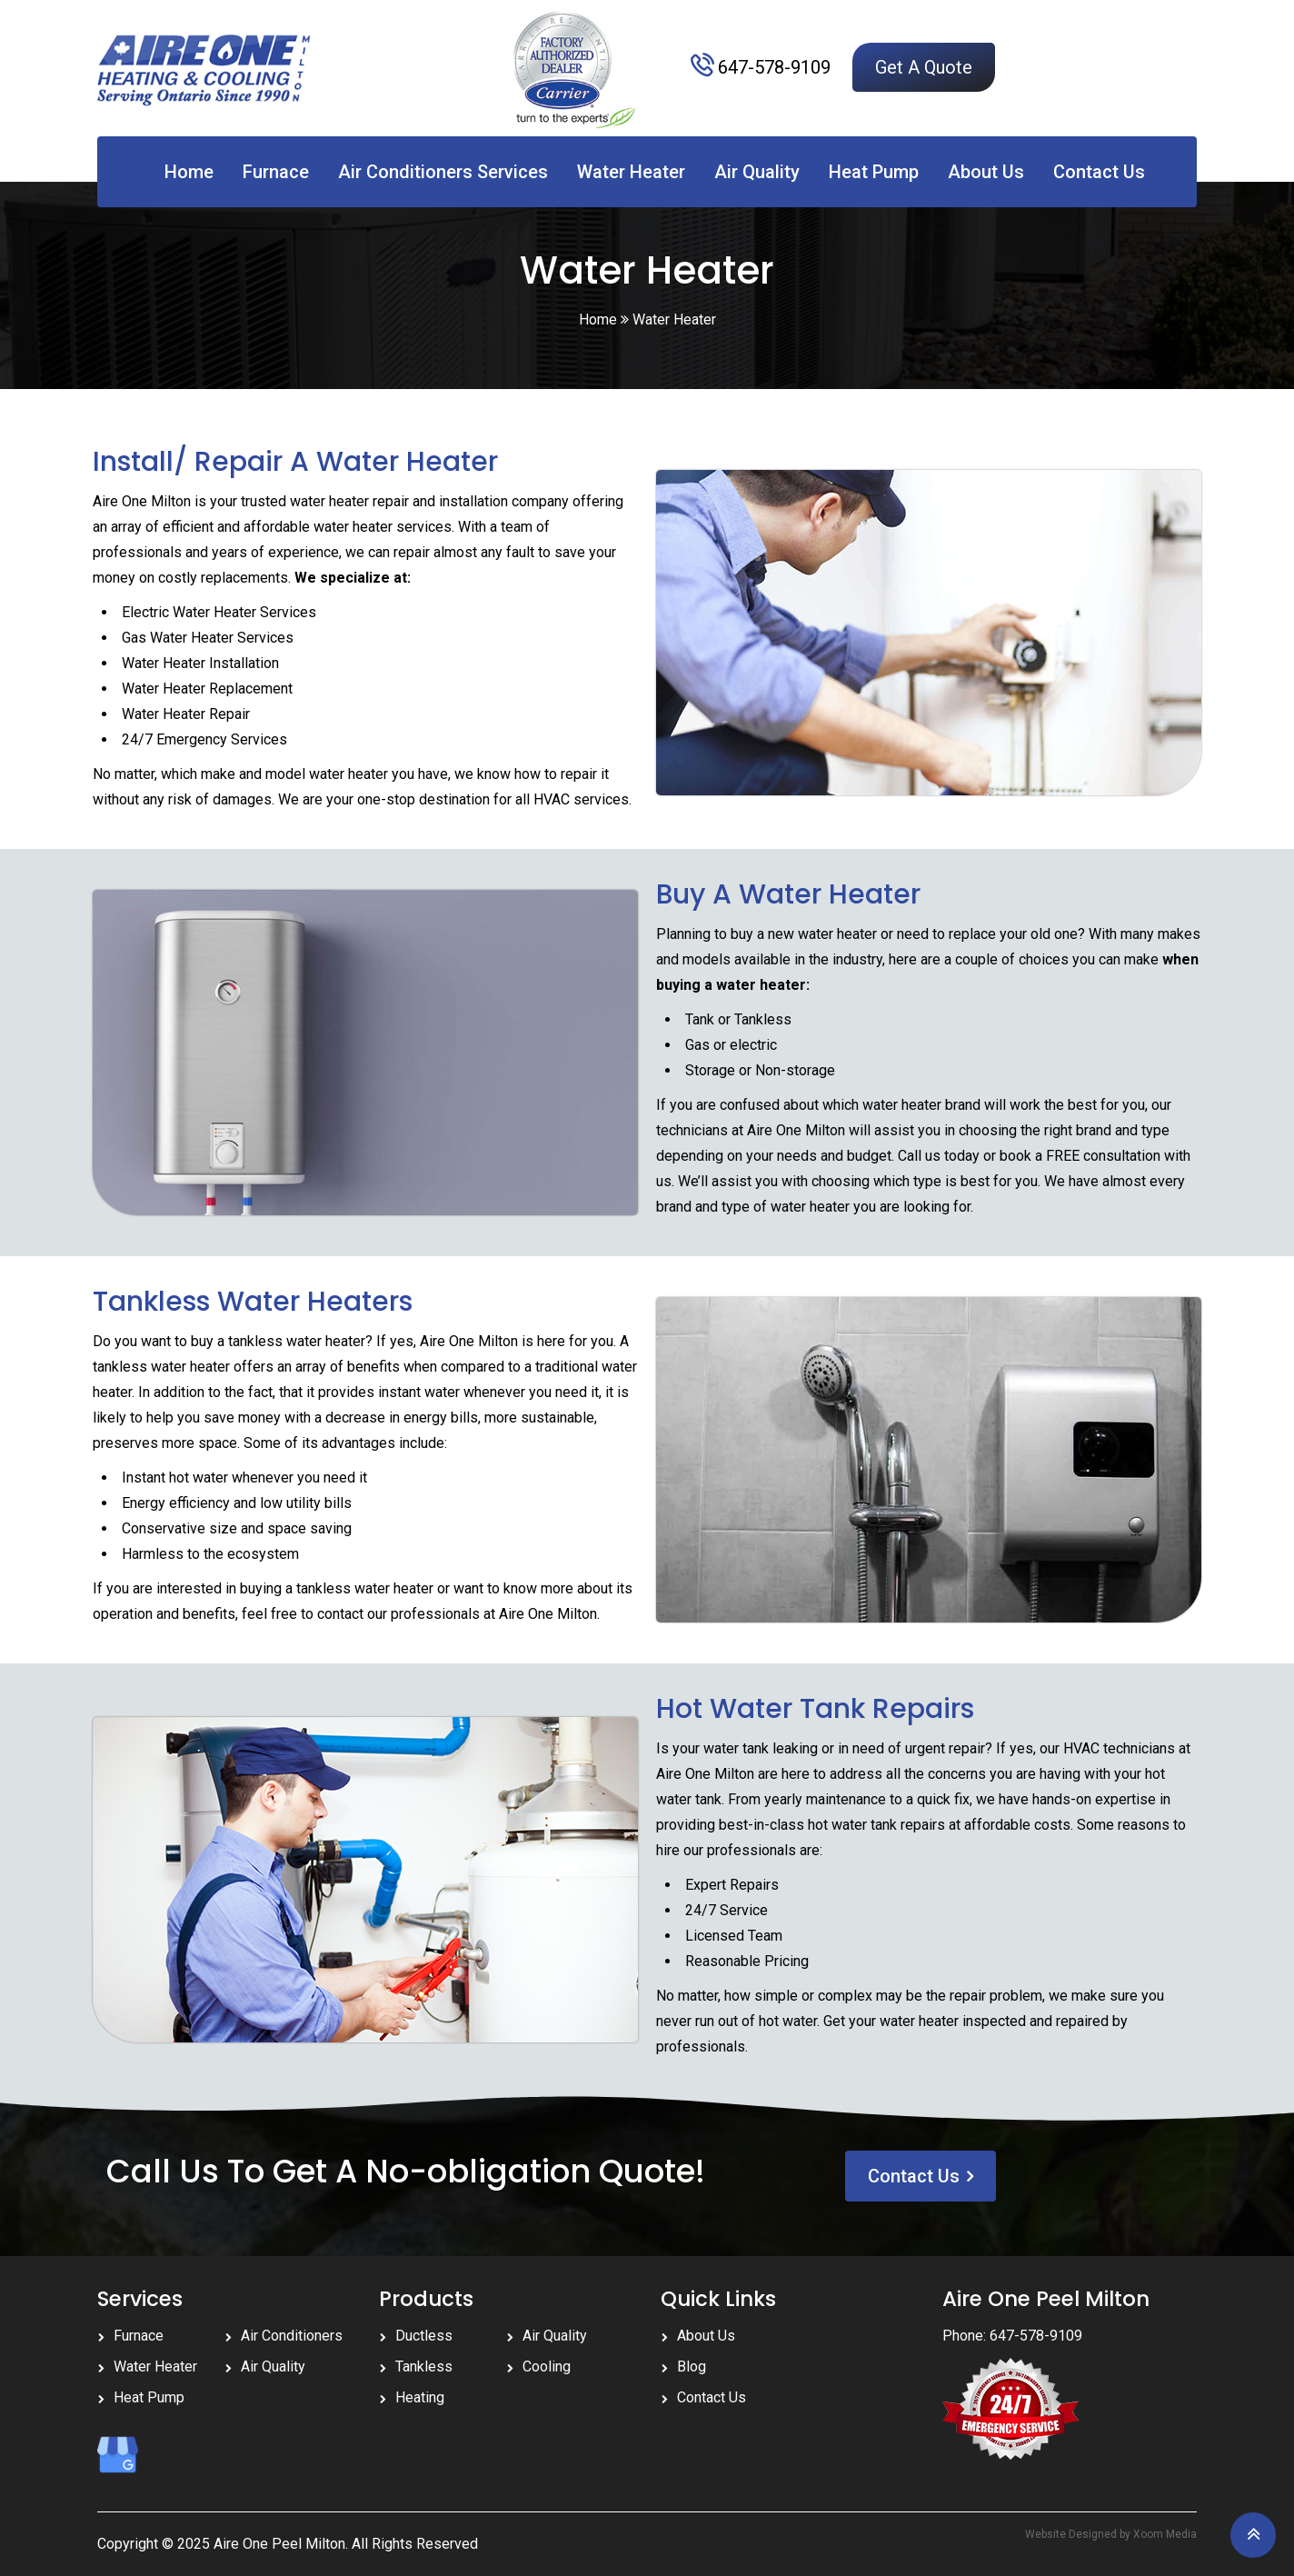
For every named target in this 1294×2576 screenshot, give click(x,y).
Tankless (424, 2366)
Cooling (547, 2366)
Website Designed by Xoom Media (1111, 2534)
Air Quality (757, 172)
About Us (986, 172)
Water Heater (631, 172)
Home (189, 172)
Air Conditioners (292, 2335)
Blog (691, 2366)
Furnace (276, 172)
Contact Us (1099, 172)
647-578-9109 (774, 67)
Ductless (424, 2335)
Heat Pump (874, 172)
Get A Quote (923, 67)
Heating (419, 2397)
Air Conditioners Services (443, 172)
